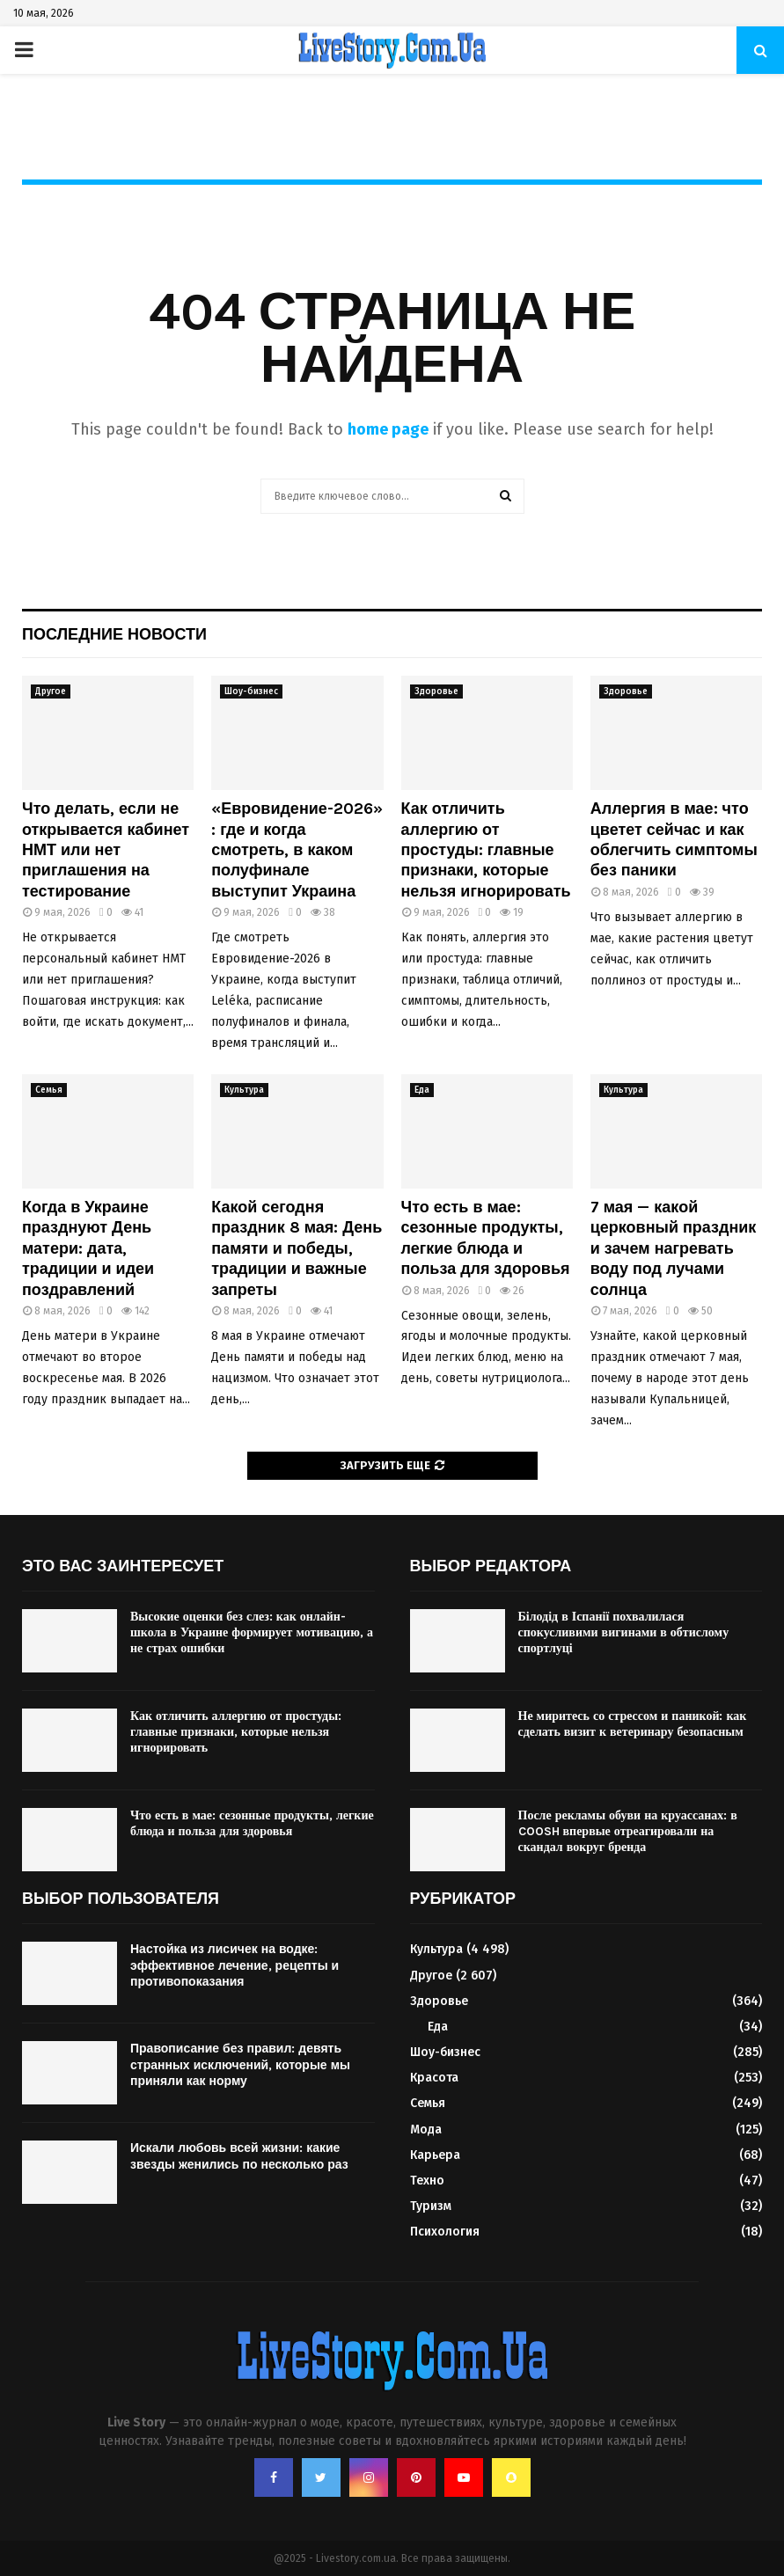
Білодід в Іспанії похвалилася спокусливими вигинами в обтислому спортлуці (623, 1632)
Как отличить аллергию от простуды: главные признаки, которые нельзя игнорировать (486, 850)
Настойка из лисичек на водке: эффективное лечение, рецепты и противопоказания (234, 1965)
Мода (426, 2129)
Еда (421, 1090)
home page (388, 429)
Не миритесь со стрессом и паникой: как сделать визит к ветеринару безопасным (632, 1724)
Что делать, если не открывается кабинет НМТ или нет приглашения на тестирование (105, 850)
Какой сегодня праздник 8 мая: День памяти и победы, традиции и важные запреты (296, 1248)
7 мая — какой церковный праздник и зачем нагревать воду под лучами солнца (673, 1248)
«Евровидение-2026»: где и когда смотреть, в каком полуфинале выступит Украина (297, 850)
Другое (50, 691)
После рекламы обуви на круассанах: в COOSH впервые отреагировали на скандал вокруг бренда (627, 1831)
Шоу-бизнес (251, 691)
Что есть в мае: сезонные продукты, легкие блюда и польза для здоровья (485, 1237)
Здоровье (436, 691)
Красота (434, 2077)
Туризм (430, 2206)
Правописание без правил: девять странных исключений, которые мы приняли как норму (240, 2064)
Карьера (435, 2155)
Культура (244, 1090)
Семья (48, 1090)
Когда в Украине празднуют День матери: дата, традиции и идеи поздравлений (88, 1248)
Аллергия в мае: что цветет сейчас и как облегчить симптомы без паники (674, 839)
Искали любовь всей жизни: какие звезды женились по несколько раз (239, 2156)
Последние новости (114, 634)
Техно (427, 2180)
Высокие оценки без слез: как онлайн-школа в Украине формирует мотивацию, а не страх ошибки (251, 1632)
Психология (445, 2231)
